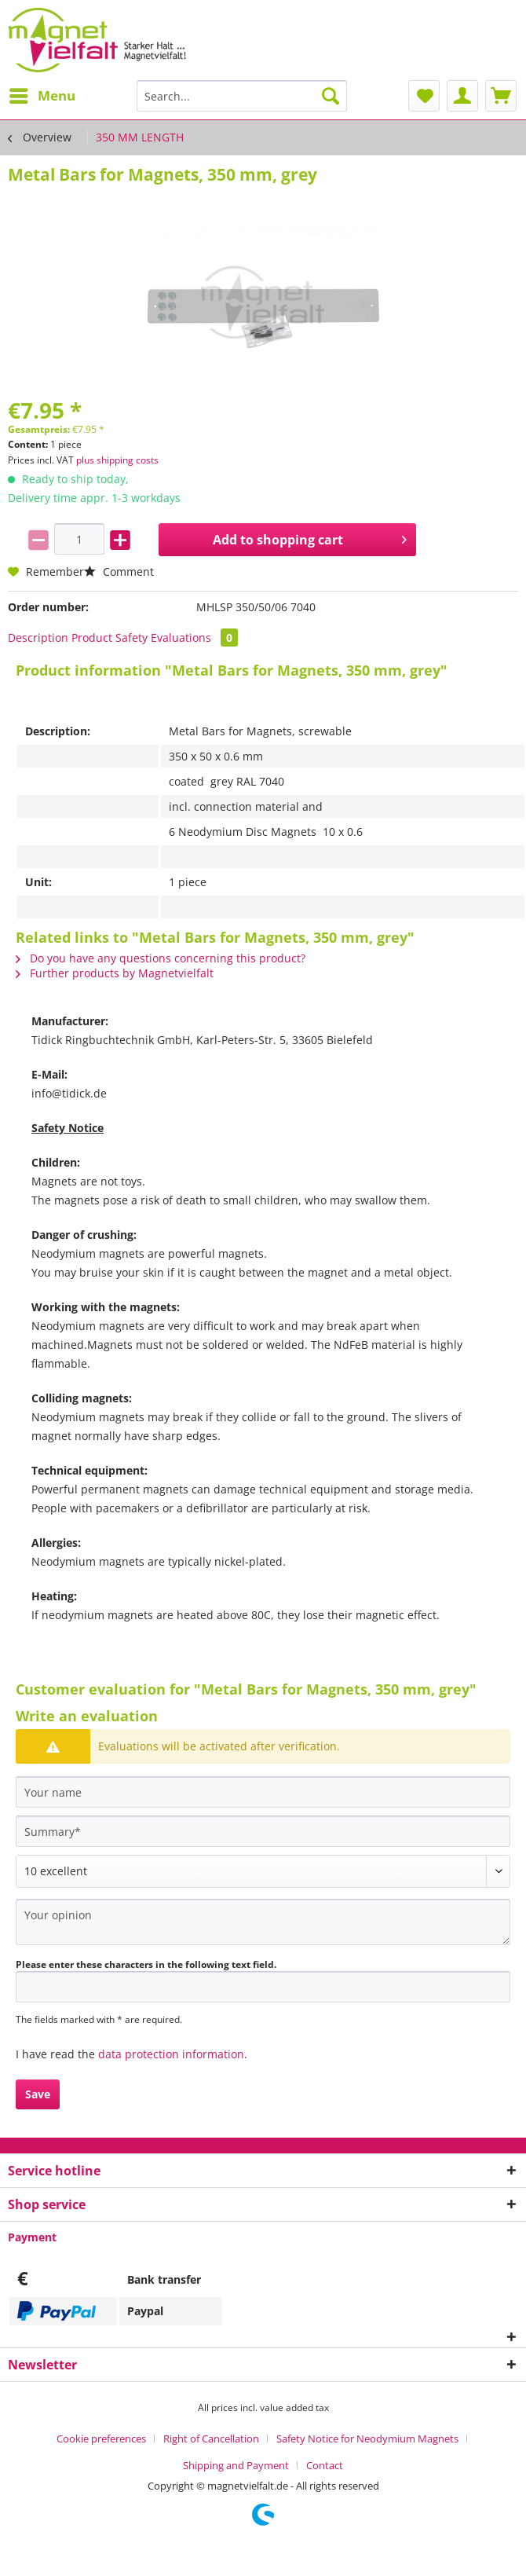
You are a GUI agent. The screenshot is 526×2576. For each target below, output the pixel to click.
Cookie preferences (101, 2438)
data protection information (171, 2054)
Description (38, 637)
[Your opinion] (263, 1922)
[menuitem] (41, 96)
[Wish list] (424, 96)
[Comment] (263, 1871)
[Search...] (242, 96)
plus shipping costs (117, 460)
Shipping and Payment (236, 2465)
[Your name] (263, 1792)
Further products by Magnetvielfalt (115, 973)
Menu (42, 93)
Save (37, 2094)
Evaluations (194, 637)
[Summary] (263, 1831)
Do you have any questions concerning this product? (160, 958)
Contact (324, 2465)
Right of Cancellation (211, 2438)
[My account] (462, 96)
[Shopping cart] (501, 96)
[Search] (330, 96)
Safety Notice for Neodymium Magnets (367, 2438)
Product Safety (109, 637)
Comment (119, 571)
